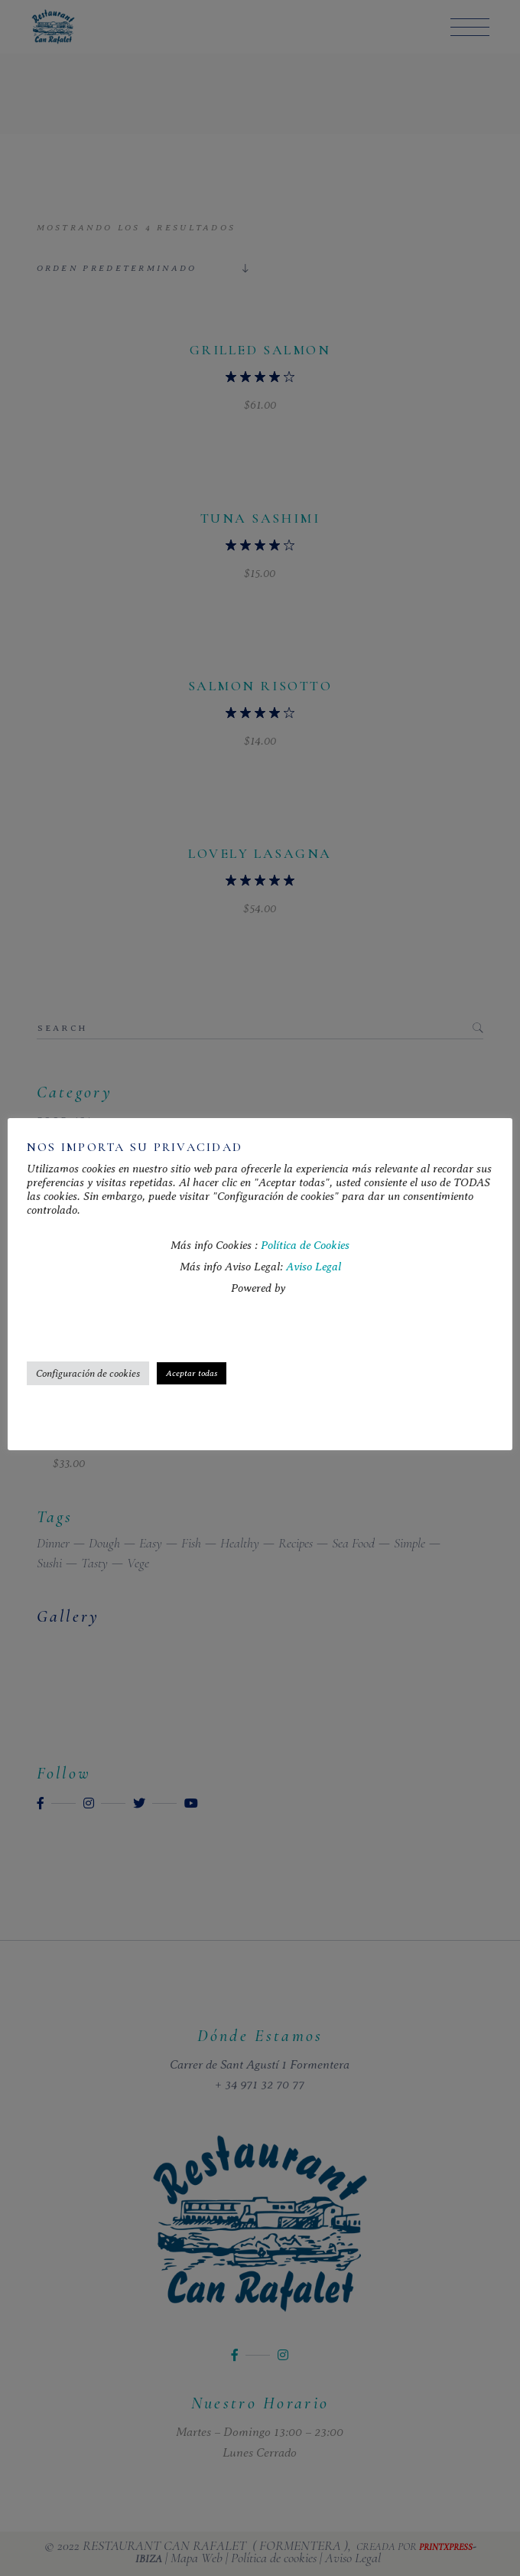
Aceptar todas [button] (191, 1373)
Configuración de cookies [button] (88, 1373)
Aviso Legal (313, 1266)
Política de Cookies (305, 1245)
